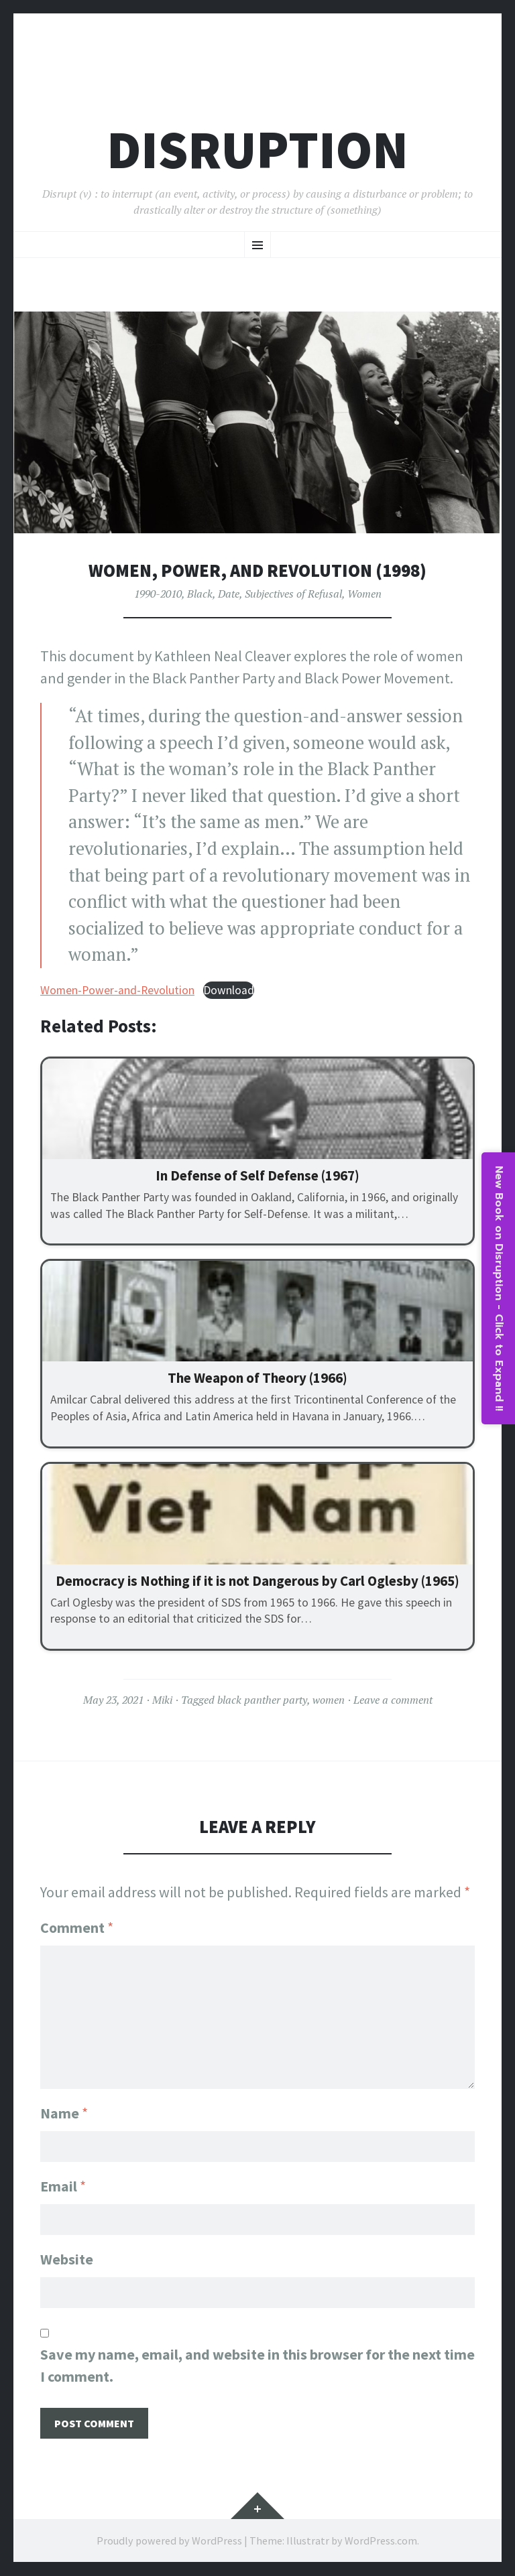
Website (66, 2259)
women (328, 1699)
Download (228, 990)
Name (64, 2113)
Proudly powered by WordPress (169, 2540)
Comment (76, 1927)
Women (364, 593)
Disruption (257, 150)
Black (200, 593)
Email (63, 2186)
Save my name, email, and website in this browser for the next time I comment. (257, 2365)
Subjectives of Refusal (293, 593)
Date (228, 593)
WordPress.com (381, 2540)
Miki (162, 1699)
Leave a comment (393, 1699)
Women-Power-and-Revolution (117, 990)
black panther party (262, 1699)
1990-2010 (158, 593)
